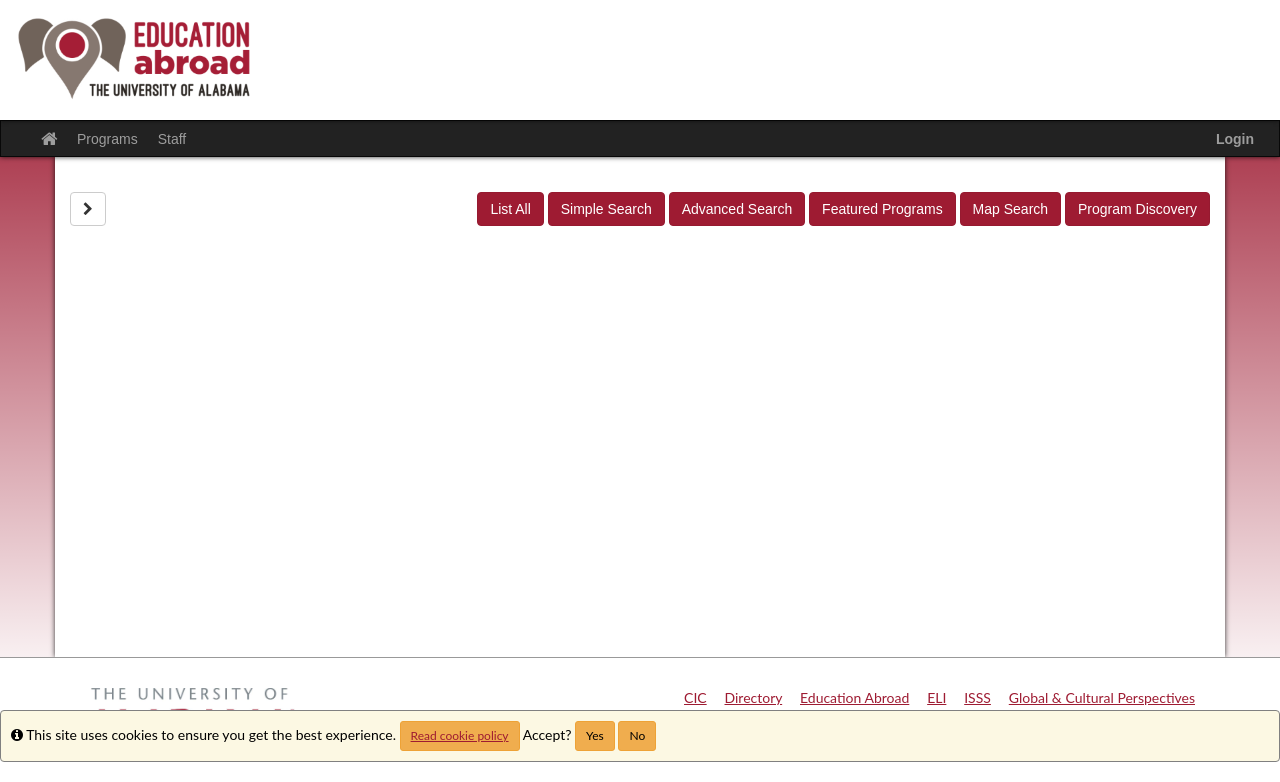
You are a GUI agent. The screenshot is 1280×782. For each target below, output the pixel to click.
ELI (936, 697)
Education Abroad (854, 697)
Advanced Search (737, 209)
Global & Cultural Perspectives (1102, 697)
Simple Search (606, 209)
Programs (107, 139)
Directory (754, 697)
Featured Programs (882, 209)
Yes (595, 735)
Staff (172, 139)
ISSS (977, 697)
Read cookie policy (460, 735)
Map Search (1010, 209)
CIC (695, 697)
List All (510, 209)
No (637, 735)
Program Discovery (1137, 209)
